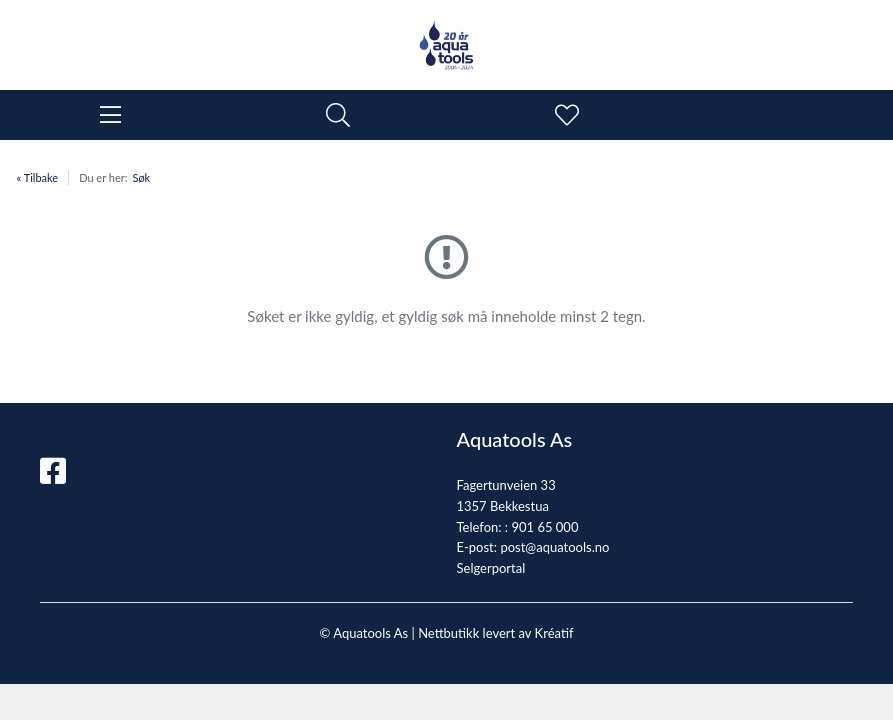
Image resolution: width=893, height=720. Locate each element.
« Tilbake (38, 177)
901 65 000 (544, 527)
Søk (141, 177)
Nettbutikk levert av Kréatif (495, 633)
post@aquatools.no (554, 547)
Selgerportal (491, 568)
